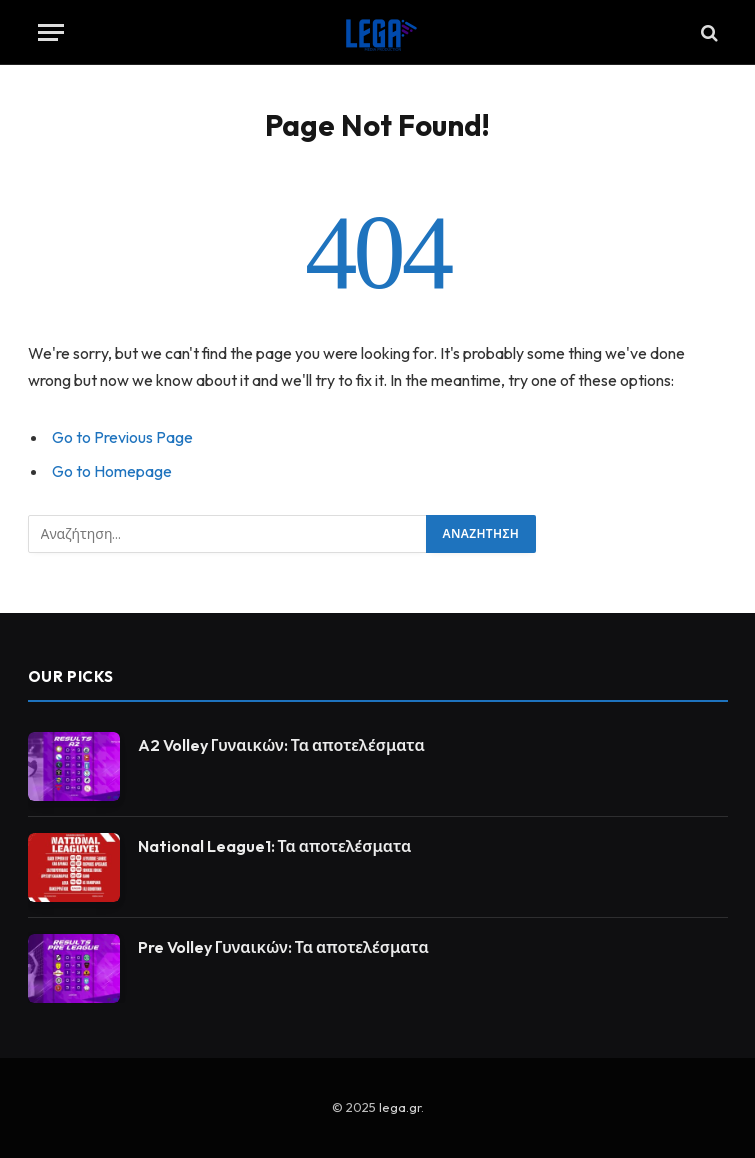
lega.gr (400, 1107)
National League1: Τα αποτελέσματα (275, 846)
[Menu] (51, 32)
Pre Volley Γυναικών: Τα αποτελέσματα (283, 947)
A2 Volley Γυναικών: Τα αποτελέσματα (281, 745)
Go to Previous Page (122, 437)
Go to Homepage (112, 471)
